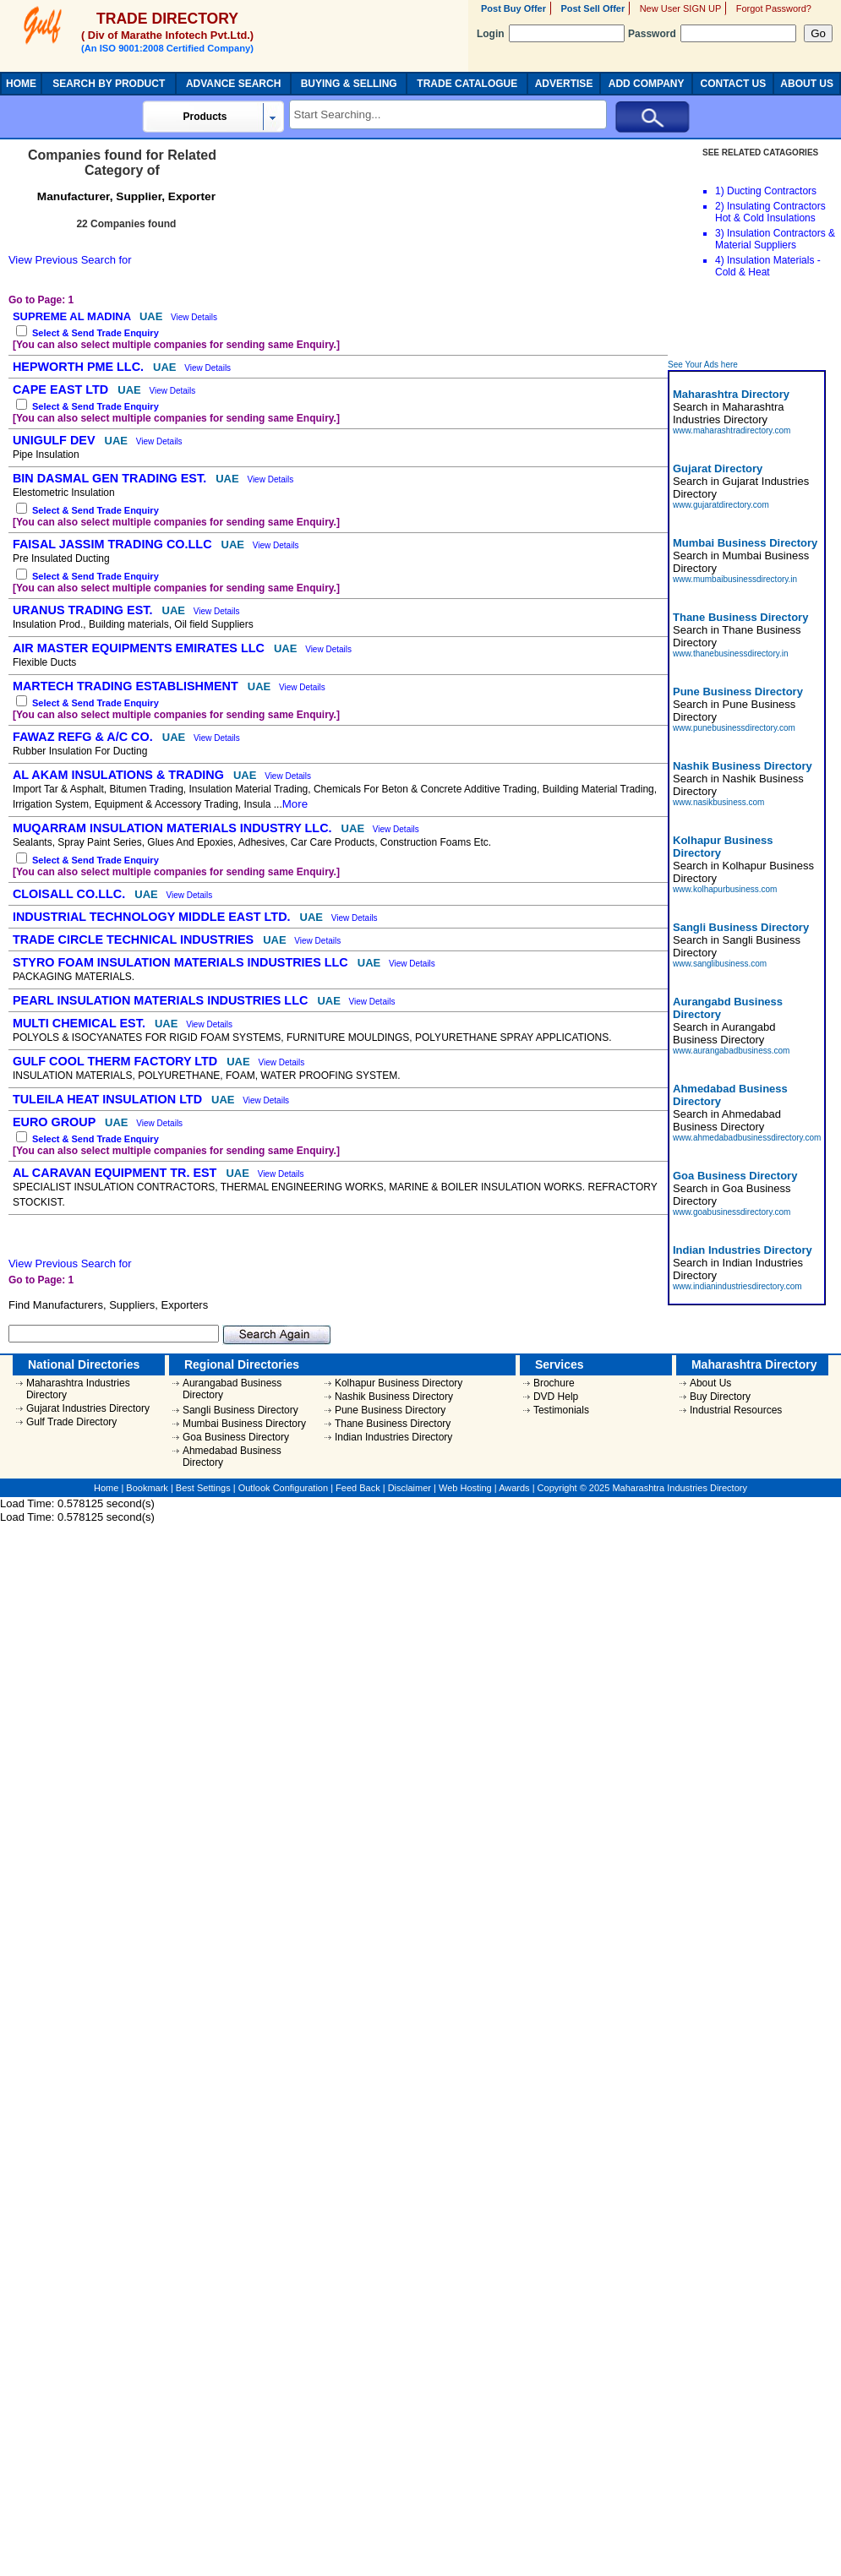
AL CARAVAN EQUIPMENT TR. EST (116, 1172)
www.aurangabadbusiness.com (731, 1050)
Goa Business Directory (236, 1437)
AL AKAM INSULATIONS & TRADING (120, 775)
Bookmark (147, 1488)
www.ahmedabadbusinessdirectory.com (747, 1137)
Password (712, 34)
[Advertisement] (718, 322)
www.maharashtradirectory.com (731, 430)
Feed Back (358, 1488)
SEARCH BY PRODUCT (108, 84)
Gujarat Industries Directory (88, 1408)
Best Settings (203, 1488)
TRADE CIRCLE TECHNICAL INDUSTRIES (135, 939)
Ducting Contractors (771, 191)
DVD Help (555, 1396)
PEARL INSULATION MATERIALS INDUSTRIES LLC (162, 1000)
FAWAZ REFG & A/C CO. (84, 736)
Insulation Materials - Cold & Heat (768, 266)
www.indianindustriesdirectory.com (737, 1286)
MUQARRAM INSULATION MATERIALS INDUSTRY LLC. (174, 828)
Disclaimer (409, 1488)
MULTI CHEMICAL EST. (81, 1023)
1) (719, 191)
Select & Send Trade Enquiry (95, 333)
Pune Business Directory (390, 1410)
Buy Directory (720, 1396)
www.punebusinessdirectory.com (734, 727)
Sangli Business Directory (240, 1410)
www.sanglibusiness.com (720, 963)
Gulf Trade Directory (71, 1422)
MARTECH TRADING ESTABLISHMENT (127, 686)
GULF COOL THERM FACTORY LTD (117, 1061)
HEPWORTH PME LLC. (80, 366)
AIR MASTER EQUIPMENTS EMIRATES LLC (140, 648)
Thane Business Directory (393, 1424)
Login (551, 34)
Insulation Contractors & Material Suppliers (775, 239)
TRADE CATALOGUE (467, 84)
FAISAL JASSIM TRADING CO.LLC (114, 544)
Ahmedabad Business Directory (232, 1456)
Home (106, 1488)
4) (719, 260)
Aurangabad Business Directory (232, 1389)
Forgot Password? (773, 8)
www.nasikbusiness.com (718, 802)
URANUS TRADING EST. (84, 610)
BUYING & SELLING (349, 84)
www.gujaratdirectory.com (721, 504)
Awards (514, 1488)
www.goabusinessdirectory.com (731, 1212)
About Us (710, 1383)
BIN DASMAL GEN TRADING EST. (111, 478)
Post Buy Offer (513, 8)
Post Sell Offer (592, 8)
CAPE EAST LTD (62, 389)
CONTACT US (734, 84)
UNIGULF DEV (56, 440)
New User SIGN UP (681, 8)
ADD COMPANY (647, 84)
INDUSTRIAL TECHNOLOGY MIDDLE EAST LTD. (153, 916)
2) (719, 206)
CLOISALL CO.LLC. (70, 894)
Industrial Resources (736, 1410)
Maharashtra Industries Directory (78, 1389)
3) (719, 233)
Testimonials (561, 1410)
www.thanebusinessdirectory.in (731, 653)
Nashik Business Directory (394, 1396)
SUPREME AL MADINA (73, 316)
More (295, 804)
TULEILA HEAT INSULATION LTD (109, 1099)
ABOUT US (806, 84)
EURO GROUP (56, 1122)
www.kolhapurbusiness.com (725, 889)
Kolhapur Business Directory (398, 1383)
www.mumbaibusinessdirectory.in (735, 579)
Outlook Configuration (283, 1488)
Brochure (554, 1383)
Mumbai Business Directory (244, 1424)
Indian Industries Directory (393, 1437)
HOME (21, 84)
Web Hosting (465, 1488)
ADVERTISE (564, 84)
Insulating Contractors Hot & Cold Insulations (770, 212)
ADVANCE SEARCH (233, 84)
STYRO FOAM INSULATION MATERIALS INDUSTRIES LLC (182, 962)
